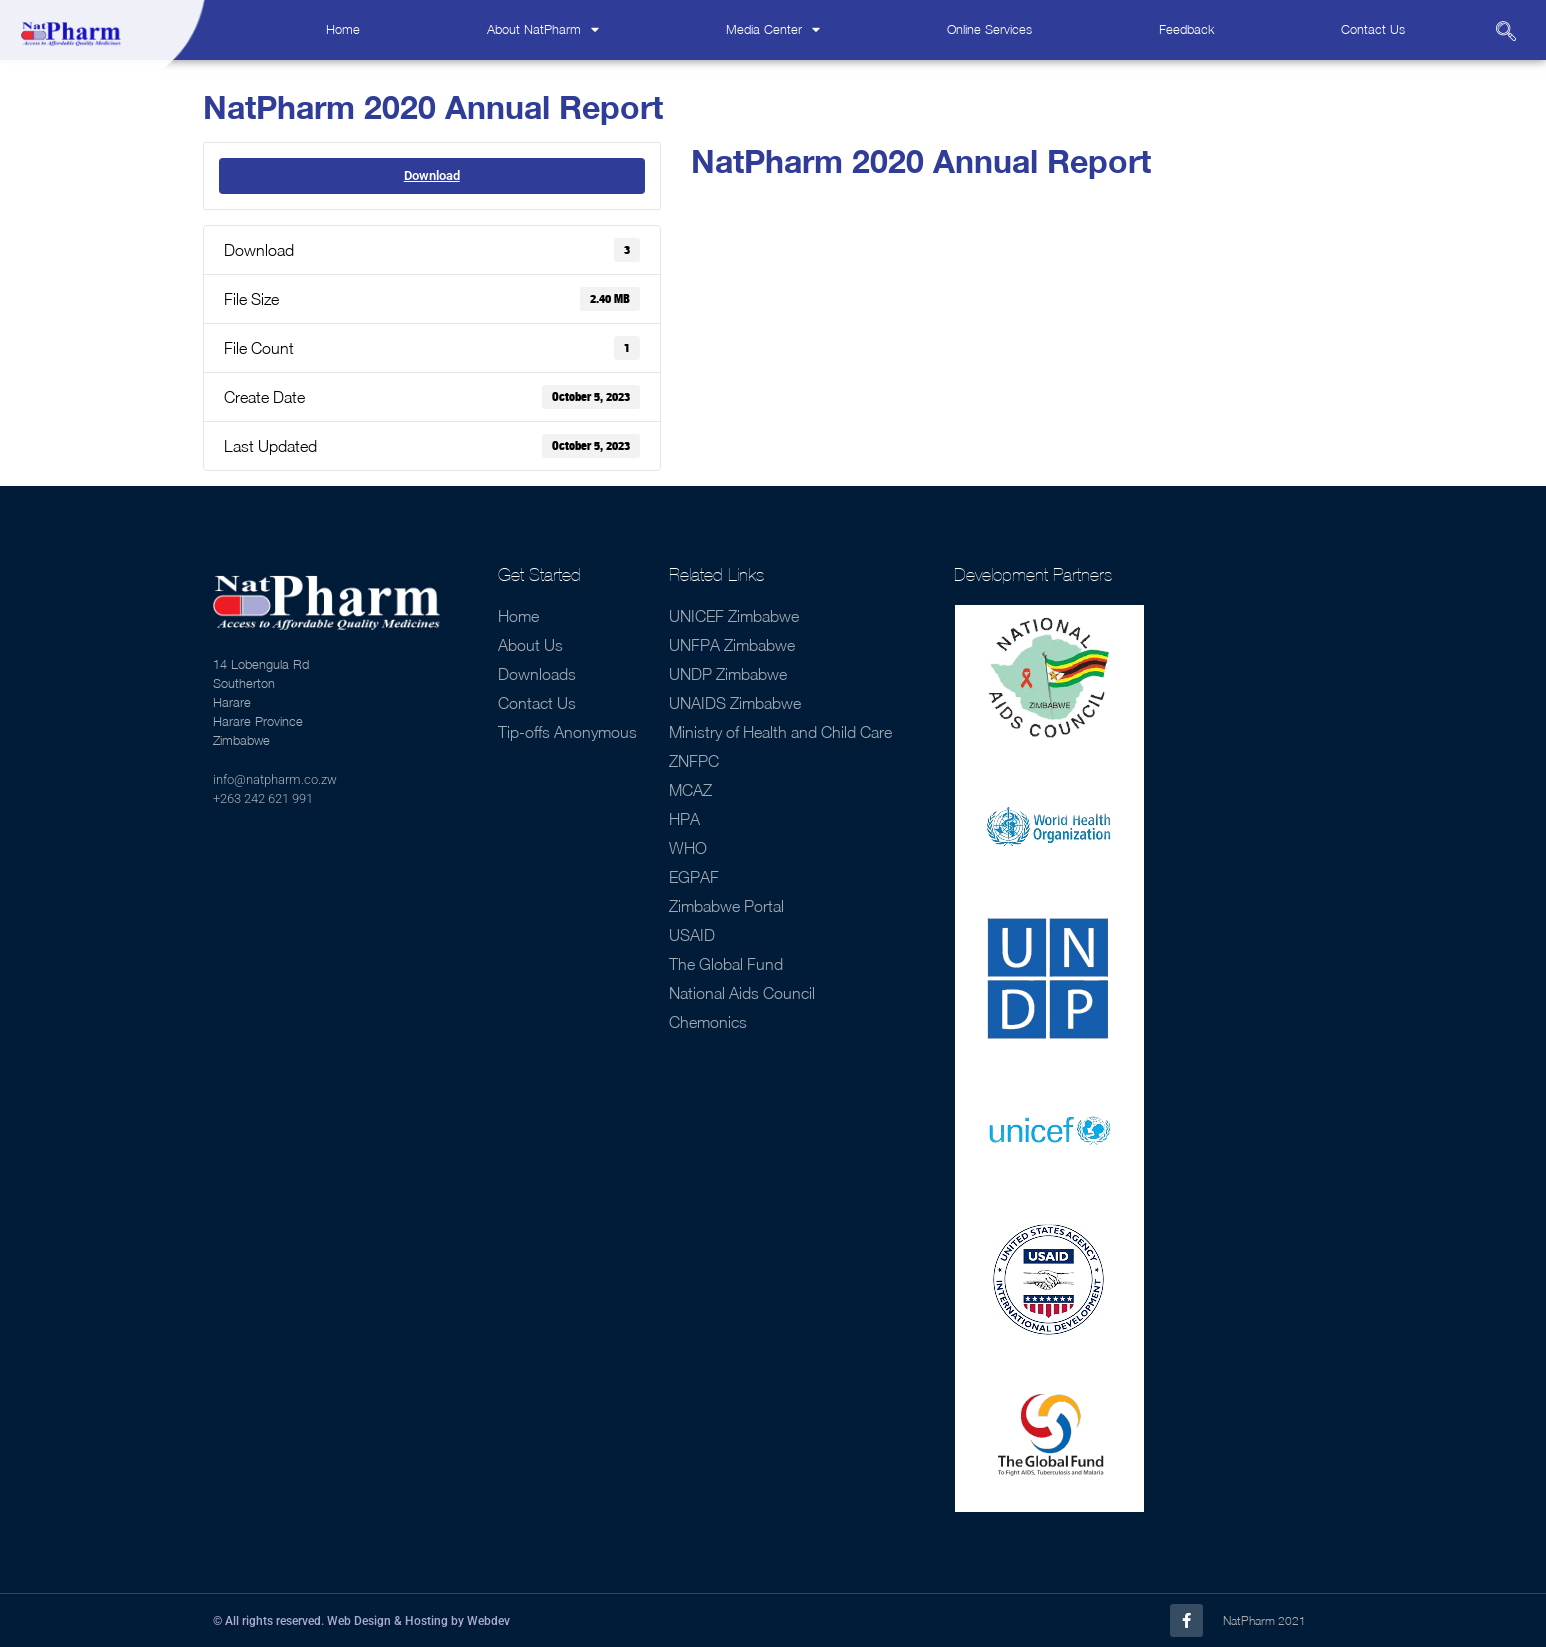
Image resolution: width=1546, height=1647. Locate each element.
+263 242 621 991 (263, 798)
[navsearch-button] (1506, 33)
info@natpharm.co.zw (275, 779)
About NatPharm (543, 30)
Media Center (773, 30)
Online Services (989, 29)
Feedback (1186, 29)
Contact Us (1373, 29)
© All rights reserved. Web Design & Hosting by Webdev (361, 1621)
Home (343, 29)
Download (432, 175)
